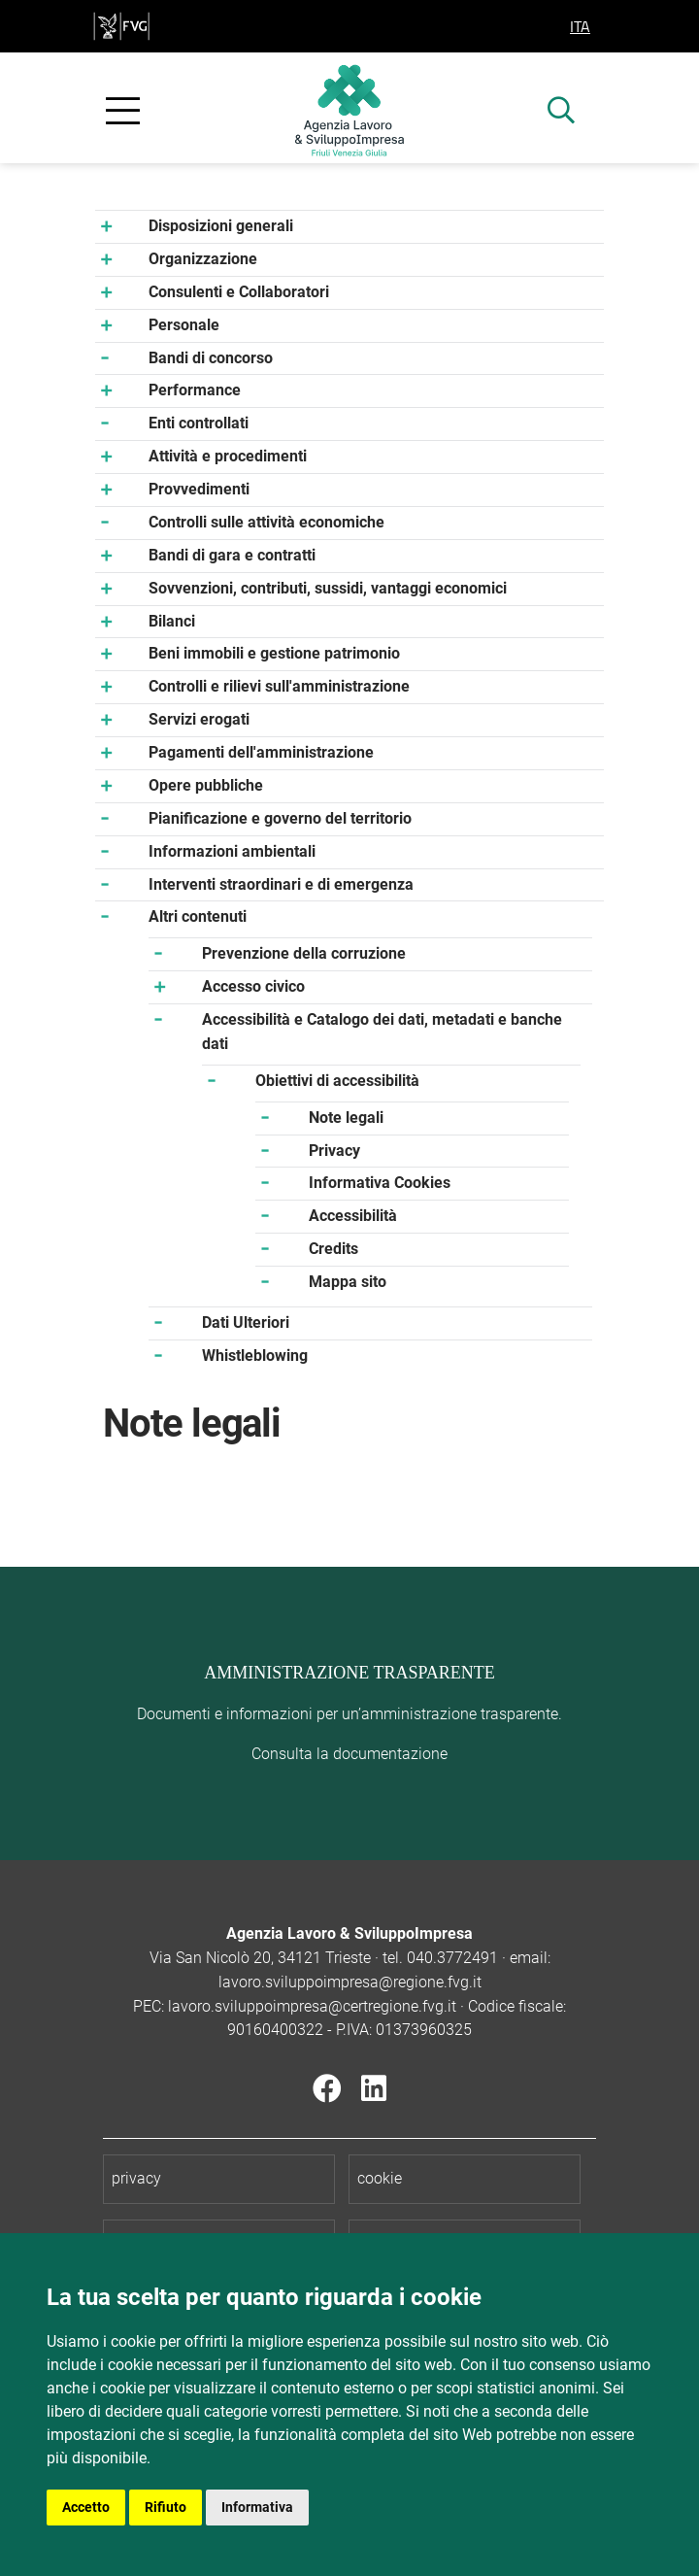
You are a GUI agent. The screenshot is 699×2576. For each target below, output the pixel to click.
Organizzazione (203, 259)
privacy (136, 2178)
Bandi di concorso (211, 358)
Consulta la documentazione (349, 1754)
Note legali (346, 1117)
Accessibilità (353, 1215)
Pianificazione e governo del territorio (280, 818)
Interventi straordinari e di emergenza (281, 884)
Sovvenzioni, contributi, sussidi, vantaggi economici (328, 588)
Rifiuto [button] (165, 2507)
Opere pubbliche (206, 785)
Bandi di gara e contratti (232, 555)
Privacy (334, 1150)
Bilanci (172, 621)
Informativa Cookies (379, 1182)
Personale (184, 325)
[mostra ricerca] (561, 112)
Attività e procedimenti (228, 456)
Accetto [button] (86, 2507)
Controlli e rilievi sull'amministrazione (279, 686)
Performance (195, 390)
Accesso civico (253, 986)
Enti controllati (199, 423)
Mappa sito (347, 1281)
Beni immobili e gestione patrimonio (274, 653)
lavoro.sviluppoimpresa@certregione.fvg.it (312, 2006)
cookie (379, 2178)
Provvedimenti (199, 489)
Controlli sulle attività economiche (266, 522)
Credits (333, 1248)
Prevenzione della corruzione (304, 953)
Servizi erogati (199, 719)
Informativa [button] (257, 2507)
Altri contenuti (198, 916)
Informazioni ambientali (232, 851)
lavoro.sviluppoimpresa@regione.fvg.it (350, 1982)
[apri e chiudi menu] (122, 111)
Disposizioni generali (221, 226)
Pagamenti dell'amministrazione (261, 752)
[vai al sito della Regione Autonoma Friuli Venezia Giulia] (121, 25)
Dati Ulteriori (245, 1322)
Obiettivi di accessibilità (337, 1080)
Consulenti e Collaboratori (239, 292)
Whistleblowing (255, 1355)
